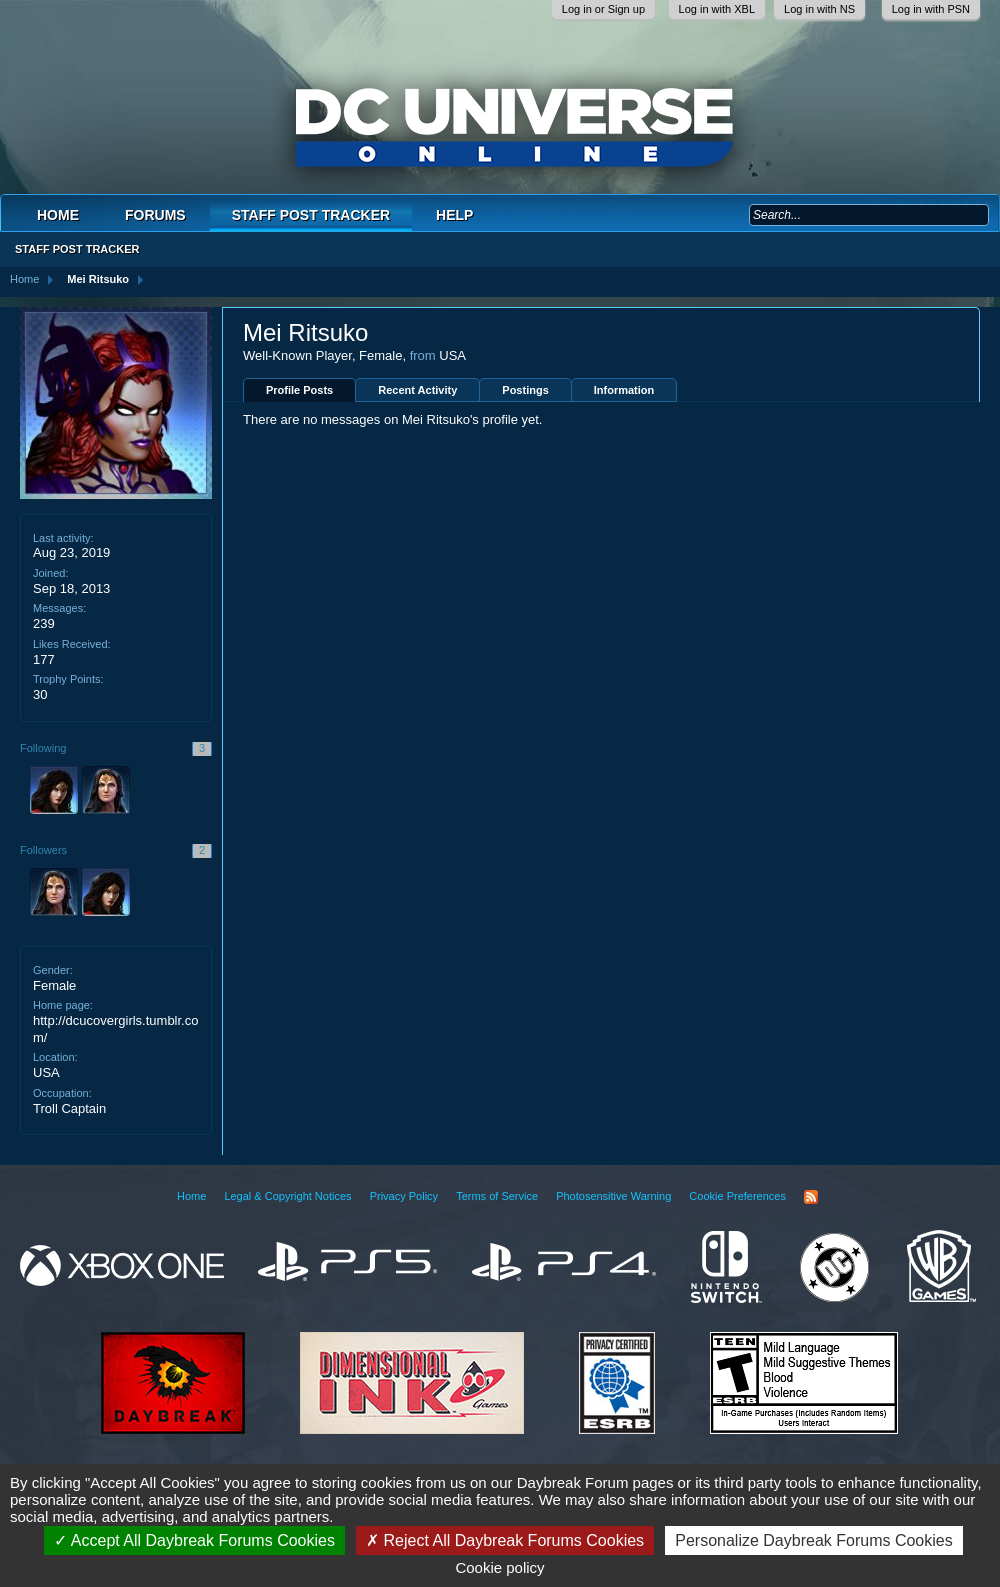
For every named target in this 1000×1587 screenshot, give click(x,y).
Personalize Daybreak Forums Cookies (813, 1540)
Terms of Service (497, 1196)
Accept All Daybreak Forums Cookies (194, 1540)
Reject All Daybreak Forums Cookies (505, 1540)
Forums (155, 215)
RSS (811, 1197)
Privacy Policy (404, 1196)
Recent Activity (417, 390)
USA (46, 1072)
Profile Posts (299, 390)
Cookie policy (499, 1567)
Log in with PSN (931, 9)
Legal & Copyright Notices (287, 1196)
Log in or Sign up (603, 9)
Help (454, 215)
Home (58, 215)
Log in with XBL (717, 9)
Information (624, 390)
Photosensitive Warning (613, 1196)
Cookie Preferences (737, 1196)
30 (40, 694)
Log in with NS (819, 9)
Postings (525, 390)
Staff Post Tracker (311, 215)
